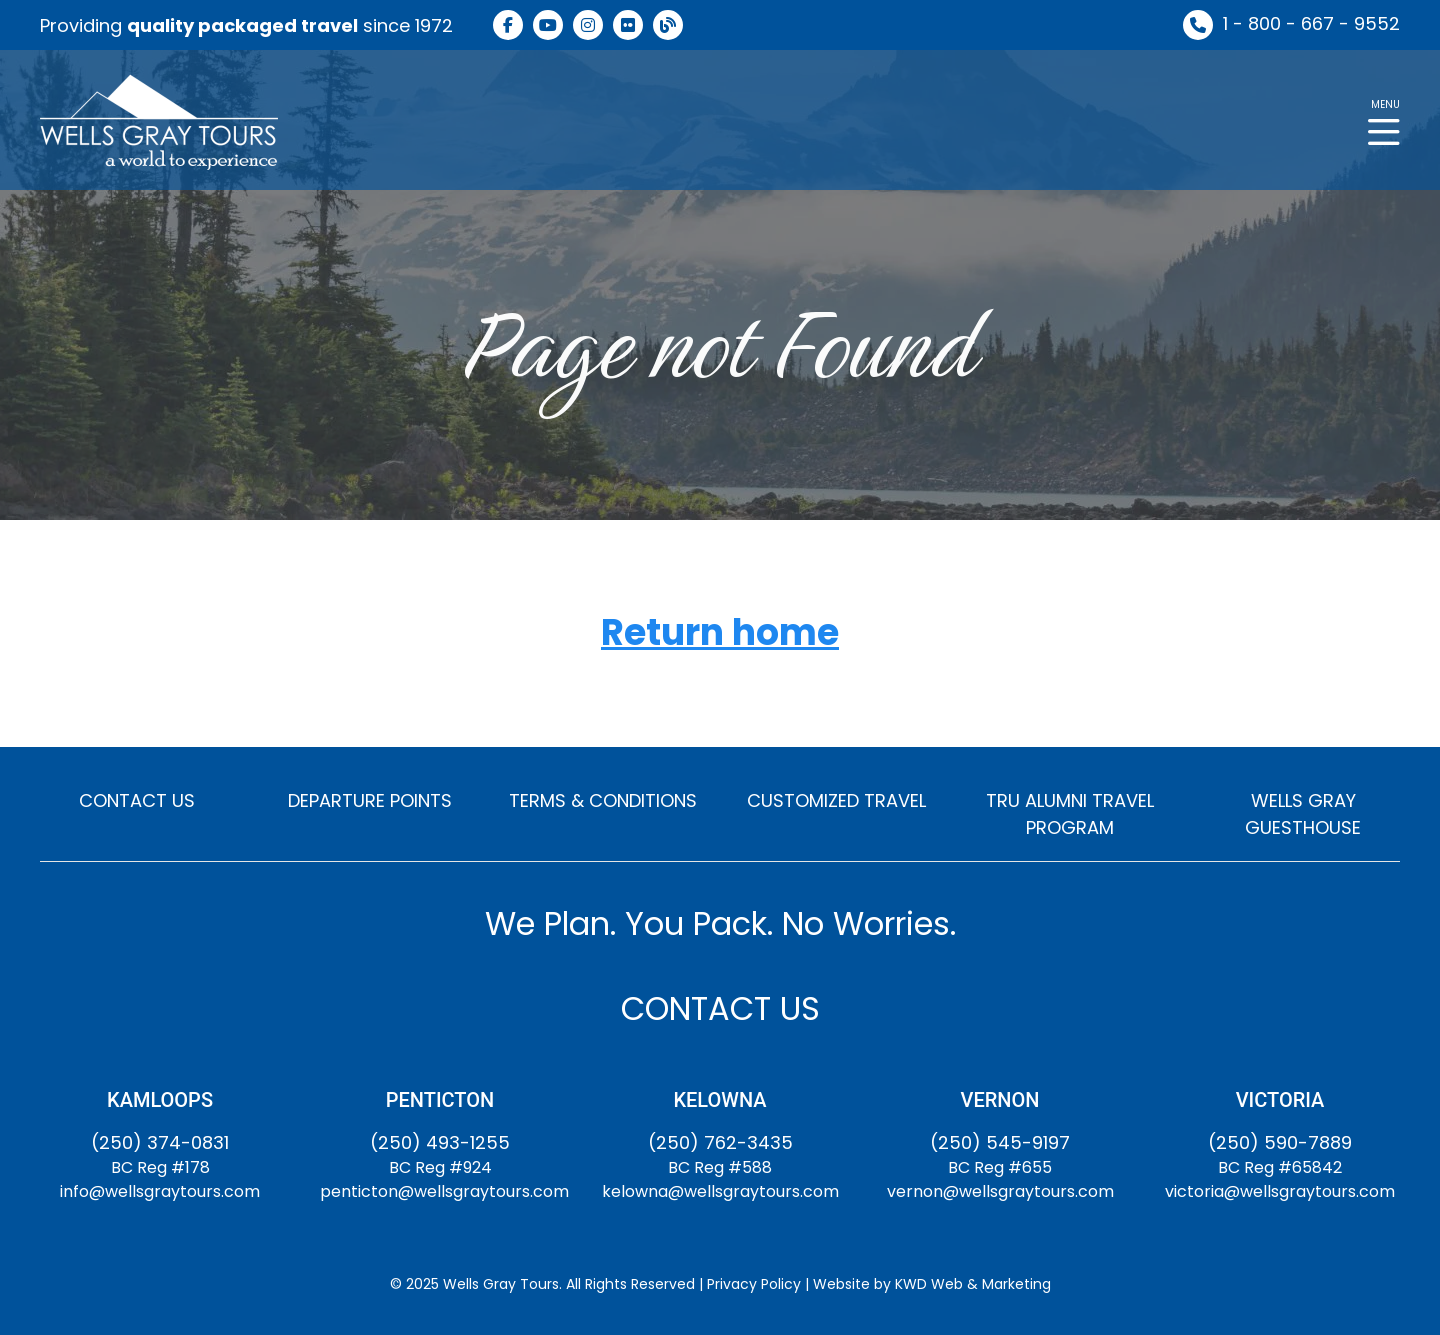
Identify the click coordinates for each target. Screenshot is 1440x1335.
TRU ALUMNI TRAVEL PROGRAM (1070, 814)
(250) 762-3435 (720, 1142)
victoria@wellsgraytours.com (1280, 1191)
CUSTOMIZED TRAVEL (836, 800)
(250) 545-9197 (1000, 1142)
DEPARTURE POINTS (370, 800)
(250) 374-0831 (160, 1142)
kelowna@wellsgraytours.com (720, 1191)
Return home (720, 633)
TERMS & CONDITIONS (603, 800)
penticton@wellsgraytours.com (444, 1191)
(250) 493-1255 (440, 1142)
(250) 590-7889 (1280, 1142)
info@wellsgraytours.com (160, 1191)
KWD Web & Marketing (973, 1284)
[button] (1384, 120)
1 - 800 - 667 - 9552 (1311, 23)
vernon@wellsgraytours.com (1000, 1191)
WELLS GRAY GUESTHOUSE (1303, 814)
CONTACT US (137, 800)
